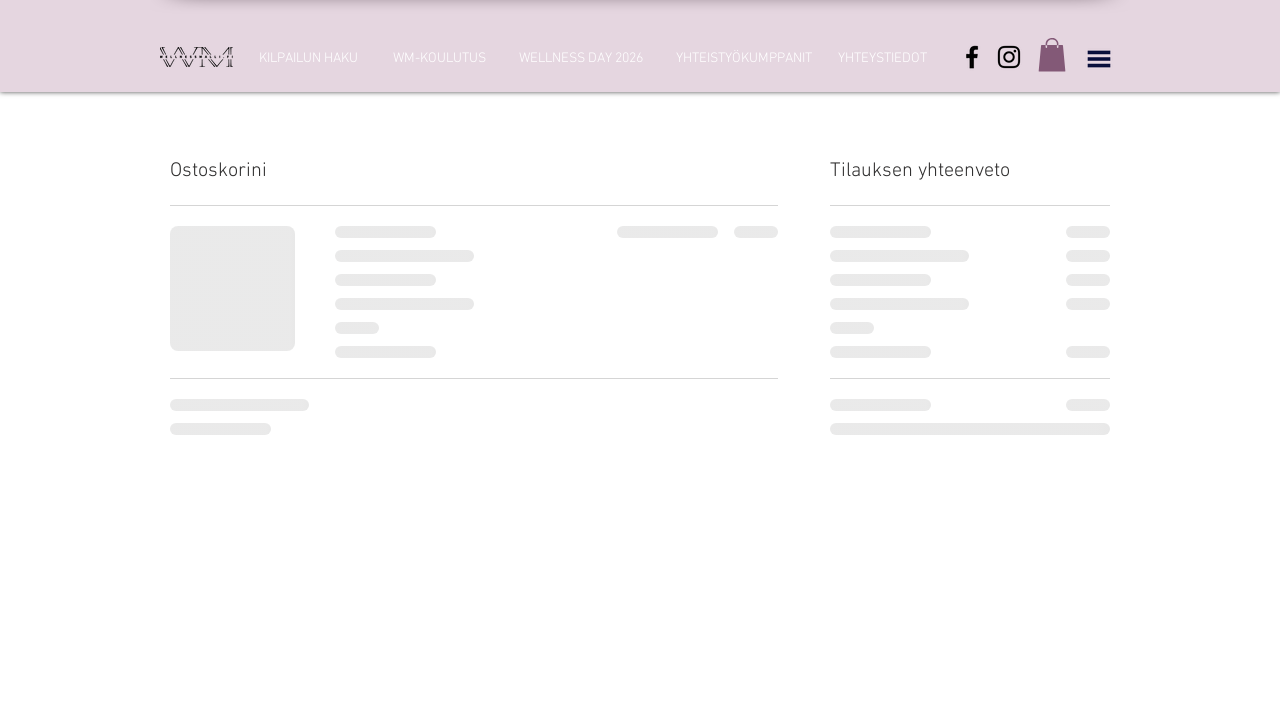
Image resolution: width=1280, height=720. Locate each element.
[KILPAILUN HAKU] (308, 59)
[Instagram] (1009, 57)
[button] (1052, 54)
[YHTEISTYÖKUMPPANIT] (744, 59)
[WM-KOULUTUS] (439, 59)
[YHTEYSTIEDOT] (882, 59)
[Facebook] (972, 57)
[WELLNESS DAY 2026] (581, 59)
